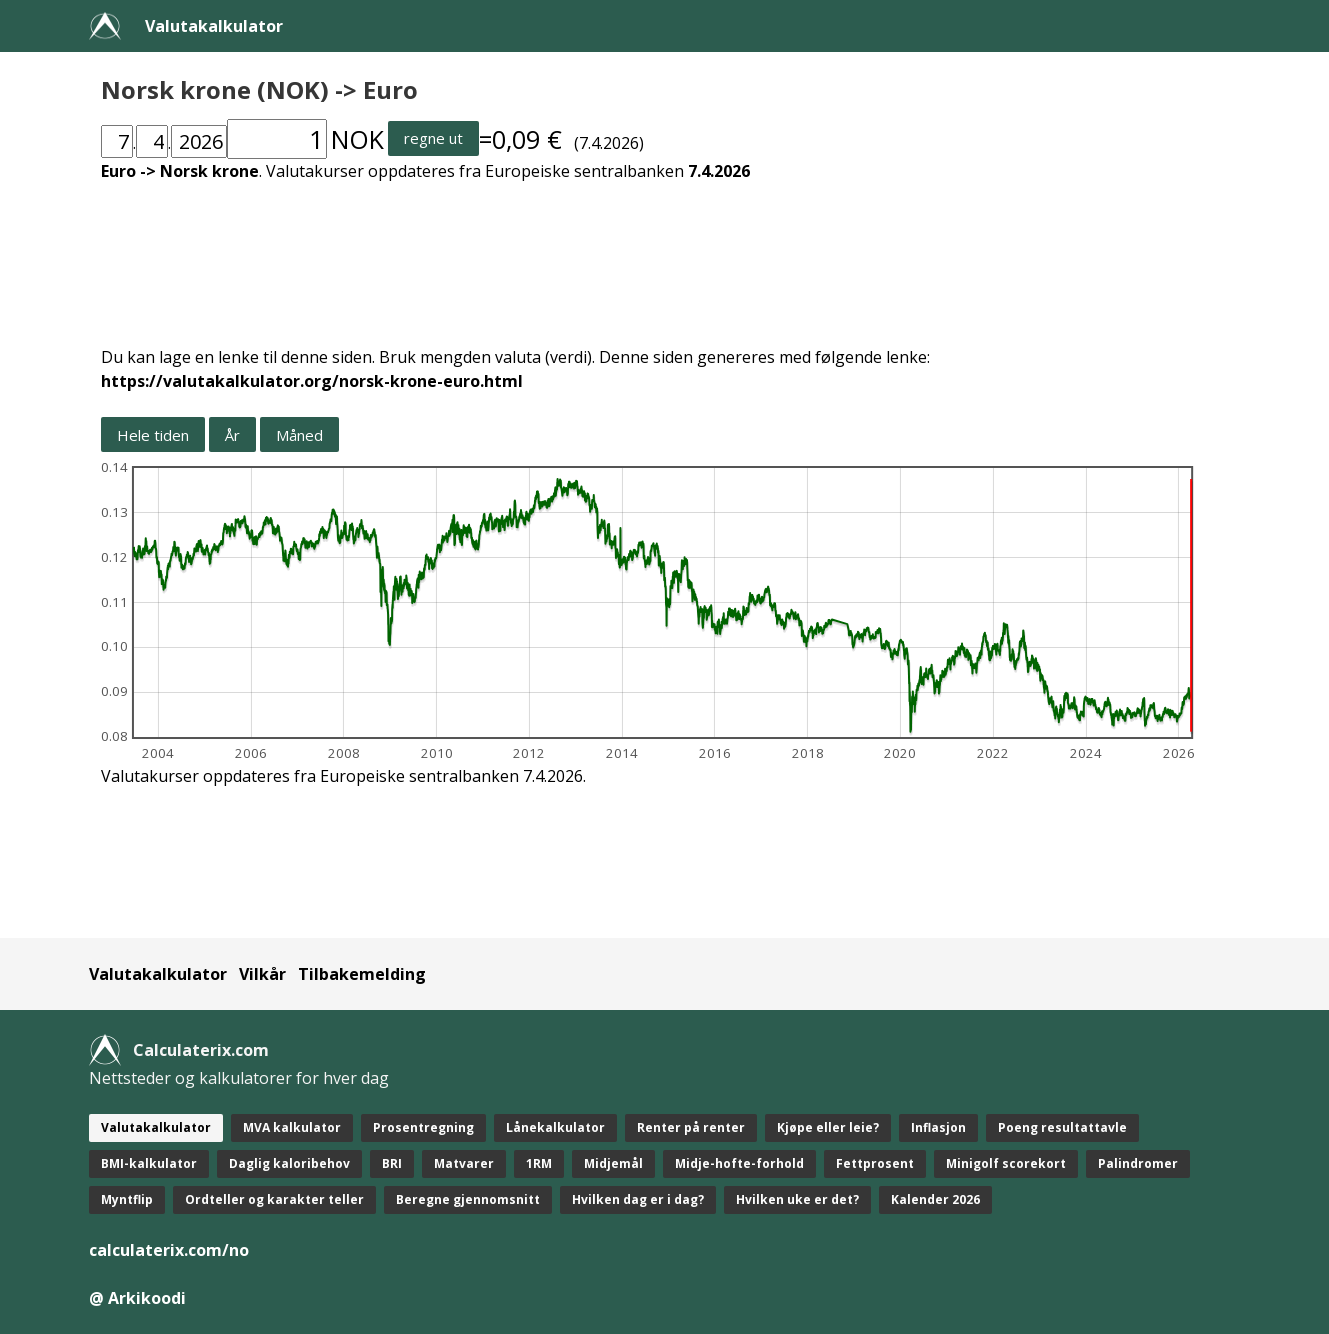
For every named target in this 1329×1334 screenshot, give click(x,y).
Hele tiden (153, 435)
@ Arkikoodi (137, 1298)
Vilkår (262, 974)
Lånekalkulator (555, 1127)
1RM (539, 1163)
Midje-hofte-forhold (739, 1163)
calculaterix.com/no (169, 1250)
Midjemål (613, 1163)
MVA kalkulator (292, 1127)
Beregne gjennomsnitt (468, 1199)
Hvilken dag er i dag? (638, 1199)
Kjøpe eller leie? (828, 1127)
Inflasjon (938, 1127)
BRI (392, 1163)
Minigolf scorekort (1006, 1163)
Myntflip (127, 1199)
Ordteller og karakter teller (274, 1199)
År (232, 435)
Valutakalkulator (214, 26)
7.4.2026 (719, 171)
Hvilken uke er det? (797, 1199)
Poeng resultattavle (1062, 1127)
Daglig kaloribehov (289, 1163)
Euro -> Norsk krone (180, 171)
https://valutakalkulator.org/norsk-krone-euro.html (312, 381)
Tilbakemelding (362, 974)
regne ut (433, 138)
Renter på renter (691, 1127)
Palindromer (1138, 1163)
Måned (299, 435)
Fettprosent (875, 1163)
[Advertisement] (665, 252)
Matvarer (464, 1163)
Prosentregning (423, 1127)
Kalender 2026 (935, 1199)
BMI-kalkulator (149, 1163)
